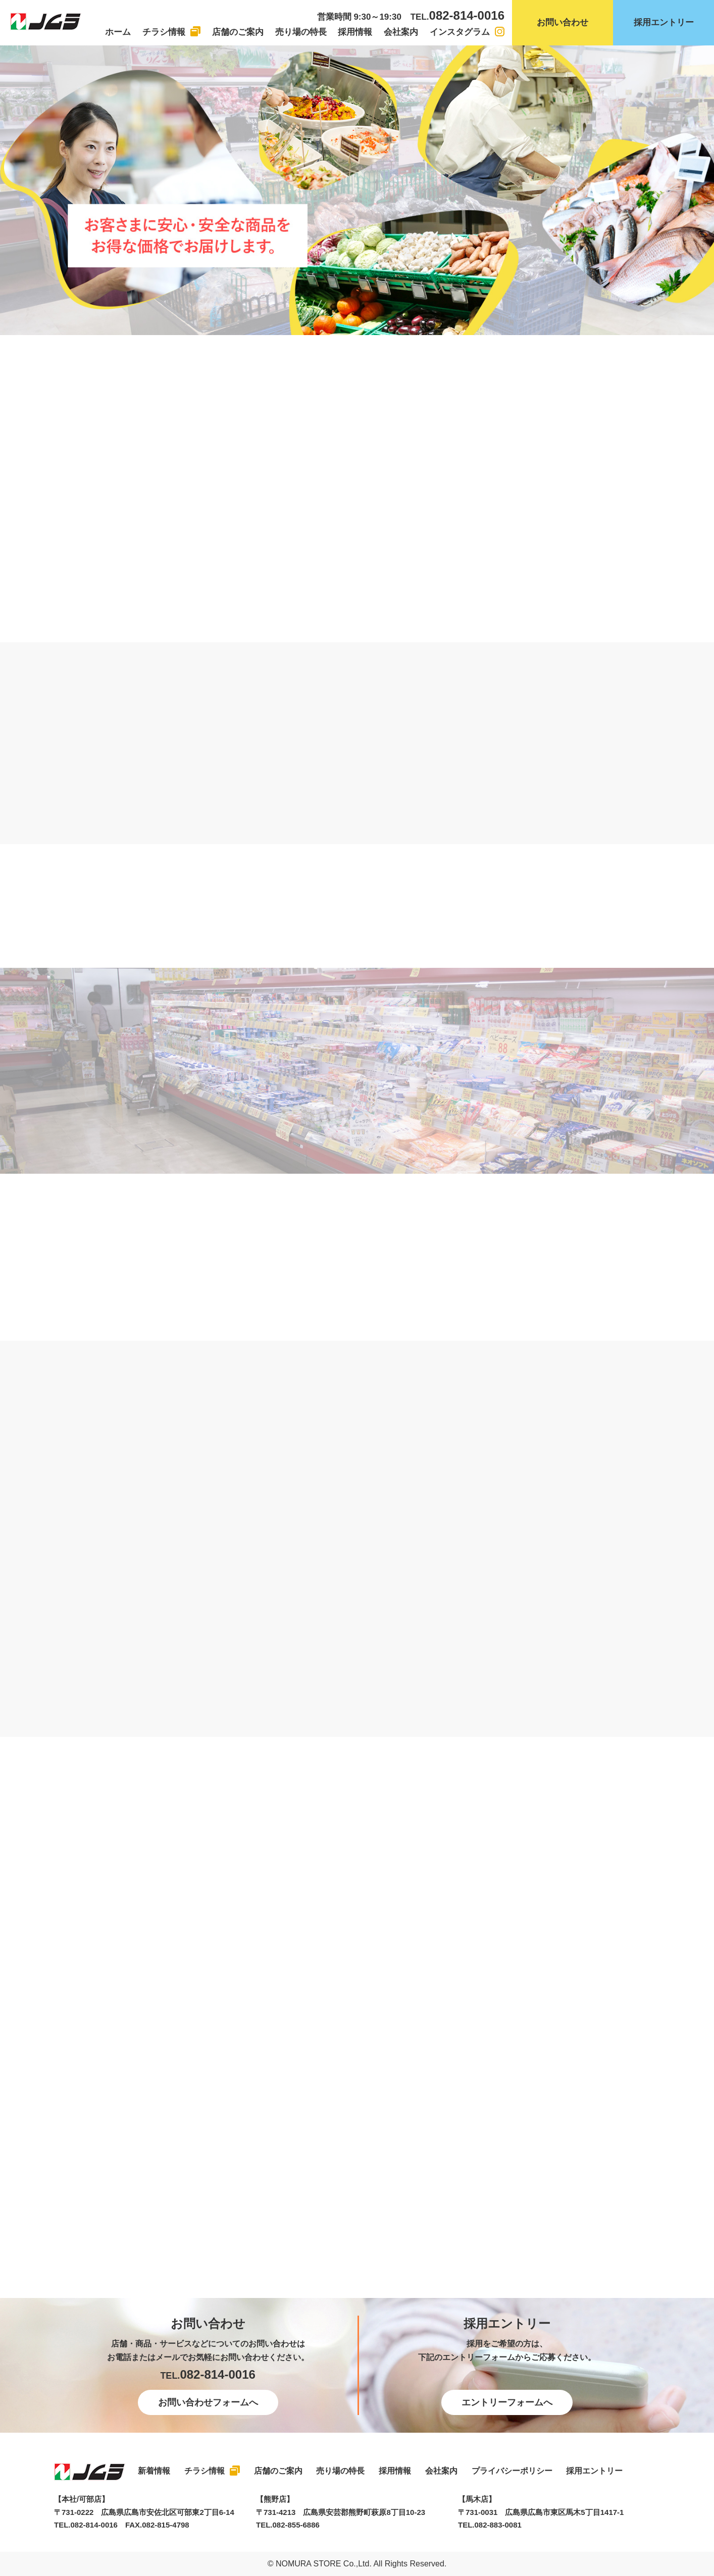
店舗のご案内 (238, 32)
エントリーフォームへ (507, 2402)
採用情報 (355, 32)
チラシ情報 (163, 32)
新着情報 (154, 2471)
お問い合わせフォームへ (208, 2402)
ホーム (118, 32)
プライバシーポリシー (512, 2471)
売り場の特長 (301, 32)
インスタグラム (460, 32)
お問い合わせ (562, 22)
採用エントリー (664, 22)
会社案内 (401, 32)
